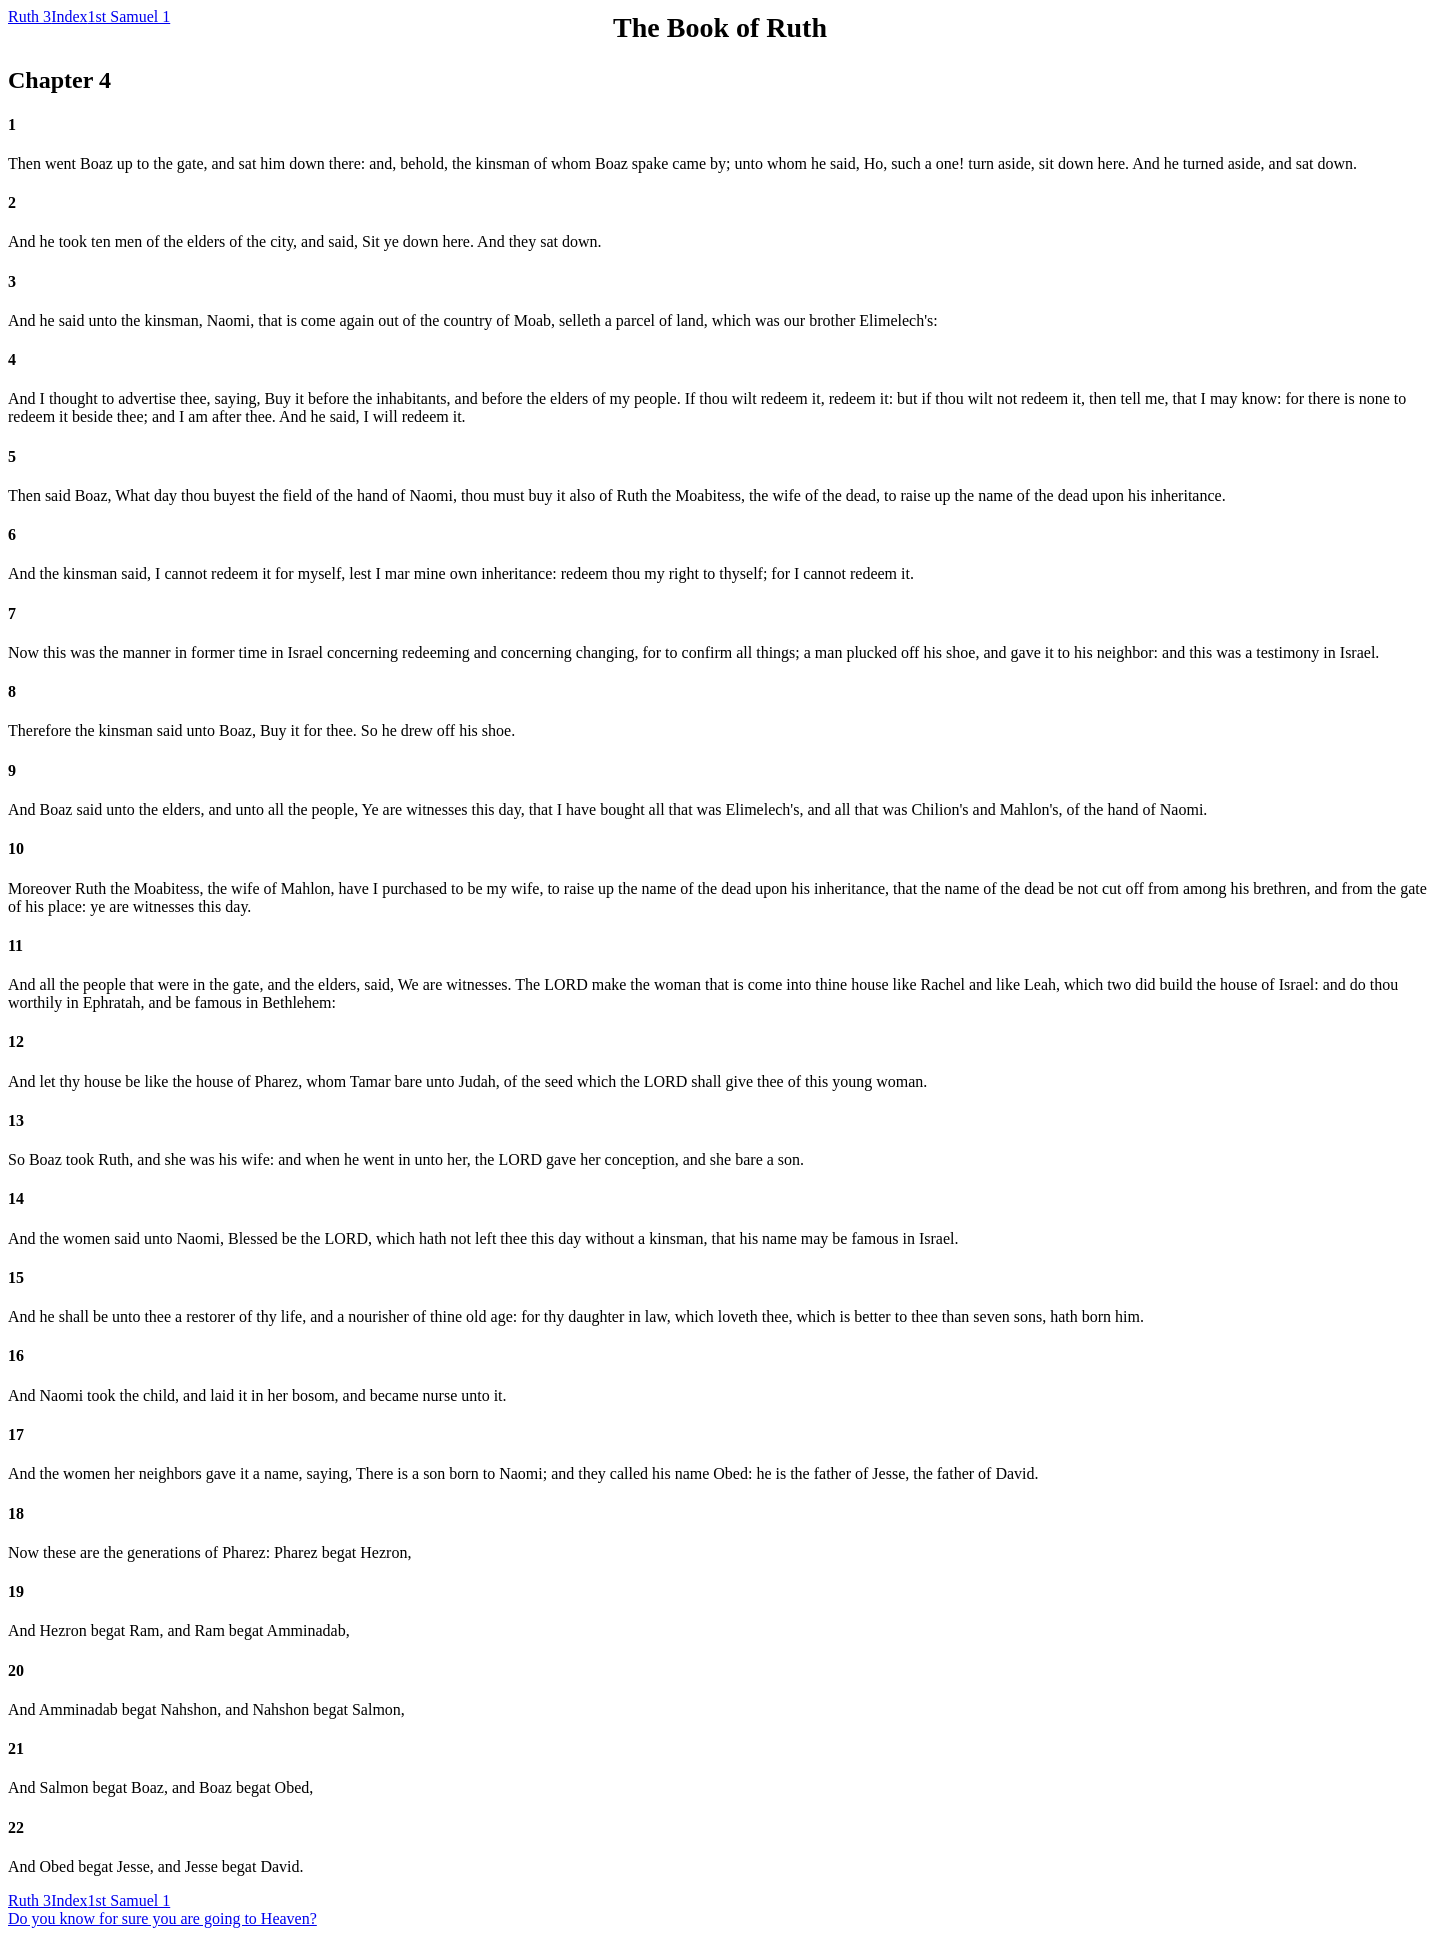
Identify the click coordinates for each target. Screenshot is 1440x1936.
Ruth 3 (29, 16)
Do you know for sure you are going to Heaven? (162, 1918)
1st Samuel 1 (129, 16)
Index (69, 16)
